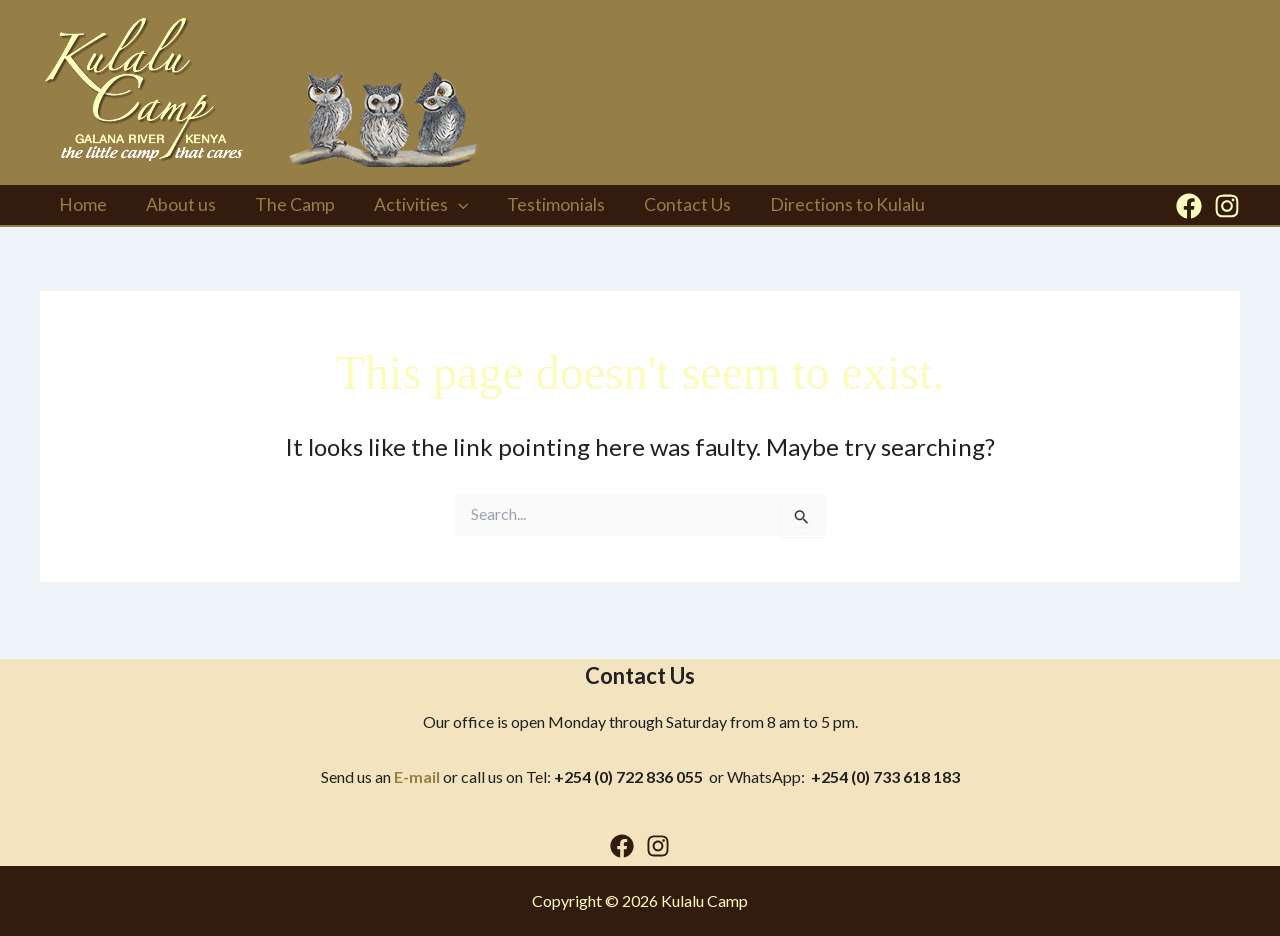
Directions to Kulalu (823, 211)
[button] (445, 212)
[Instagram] (1227, 213)
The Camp (286, 211)
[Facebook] (1189, 213)
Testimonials (540, 211)
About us (176, 211)
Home (82, 211)
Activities (408, 212)
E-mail (417, 776)
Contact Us (667, 211)
